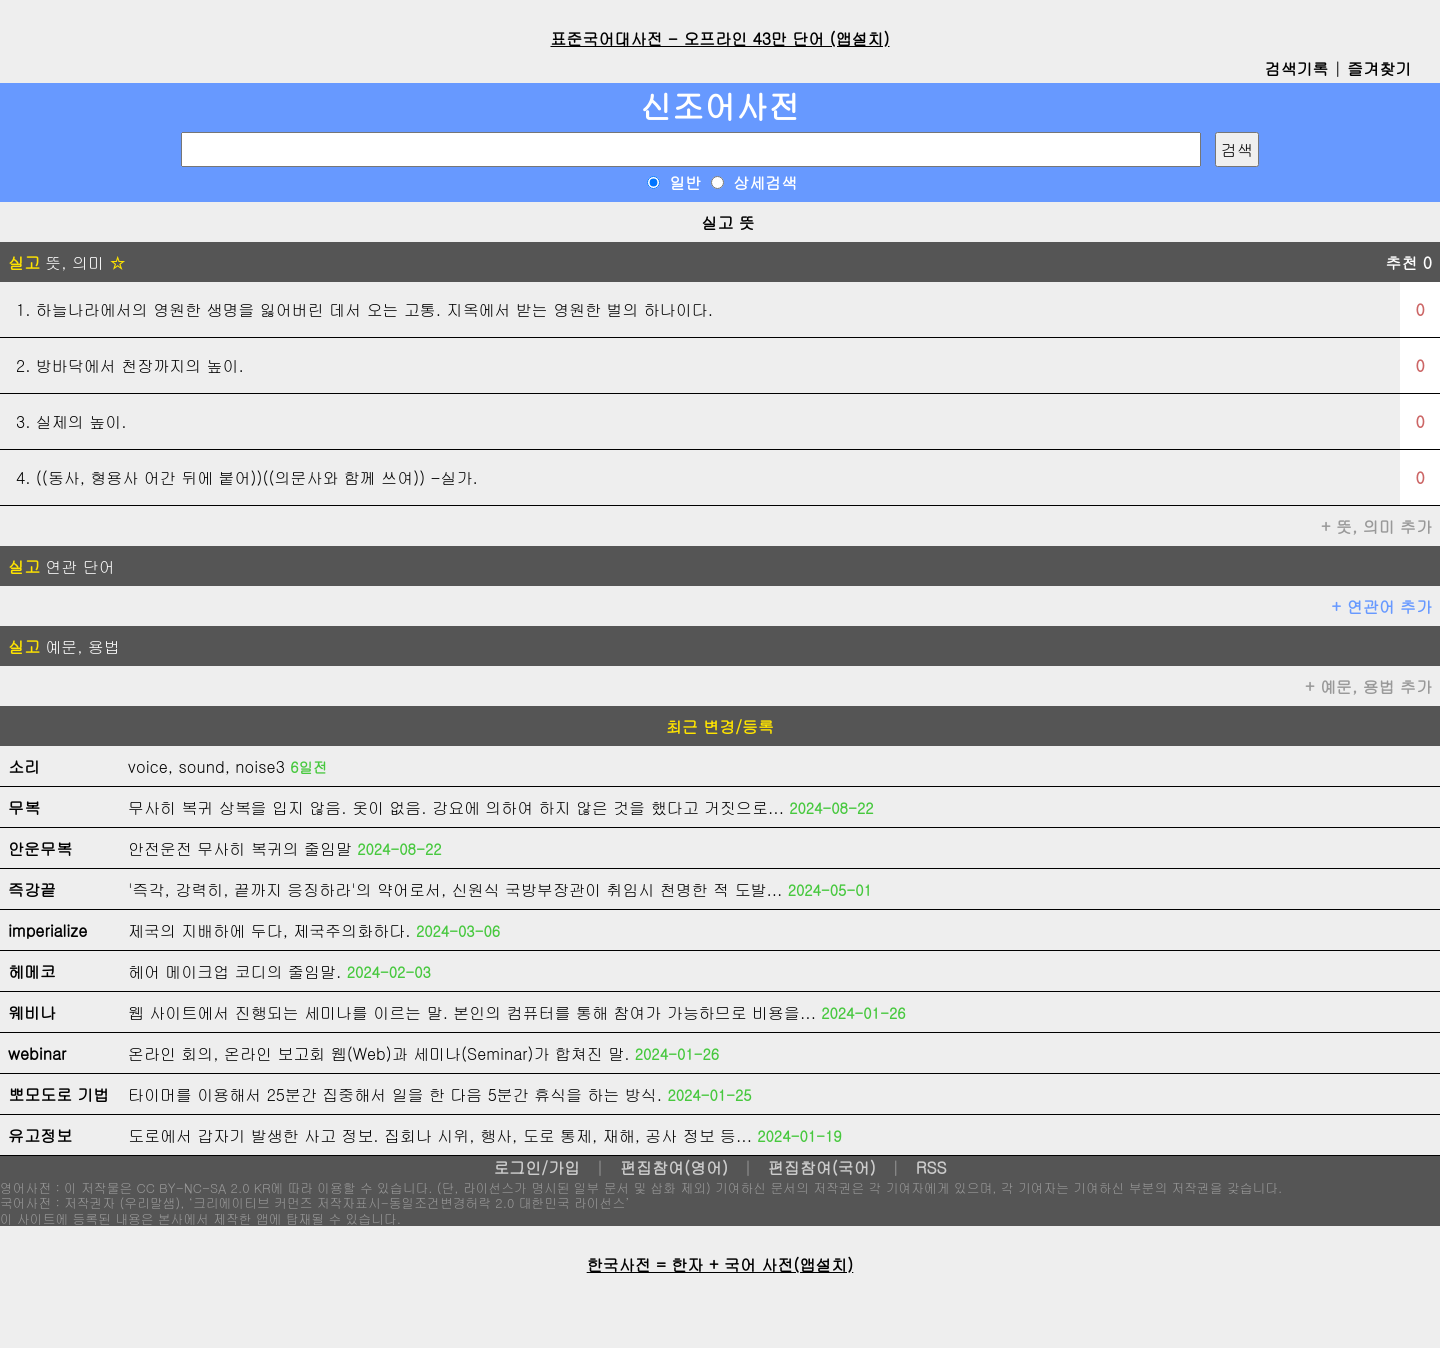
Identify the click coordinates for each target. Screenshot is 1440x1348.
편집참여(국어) (822, 1167)
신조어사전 (720, 105)
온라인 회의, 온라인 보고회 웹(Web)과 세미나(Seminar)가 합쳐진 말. (379, 1053)
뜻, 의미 (66, 262)
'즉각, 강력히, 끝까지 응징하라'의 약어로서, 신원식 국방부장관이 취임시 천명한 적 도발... (455, 889)
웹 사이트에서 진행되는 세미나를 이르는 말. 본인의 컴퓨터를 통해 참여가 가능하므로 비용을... (472, 1012)
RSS (931, 1167)
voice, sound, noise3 (206, 766)
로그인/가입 (536, 1167)
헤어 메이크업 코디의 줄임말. (234, 971)
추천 (1408, 262)
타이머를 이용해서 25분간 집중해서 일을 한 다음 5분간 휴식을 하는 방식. (395, 1094)
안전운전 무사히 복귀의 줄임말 (240, 848)
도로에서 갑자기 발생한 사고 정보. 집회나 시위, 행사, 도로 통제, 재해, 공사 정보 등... (440, 1135)
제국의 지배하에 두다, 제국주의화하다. (269, 930)
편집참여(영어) (674, 1167)
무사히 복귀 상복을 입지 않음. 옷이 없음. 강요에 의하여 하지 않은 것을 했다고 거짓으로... (456, 807)
